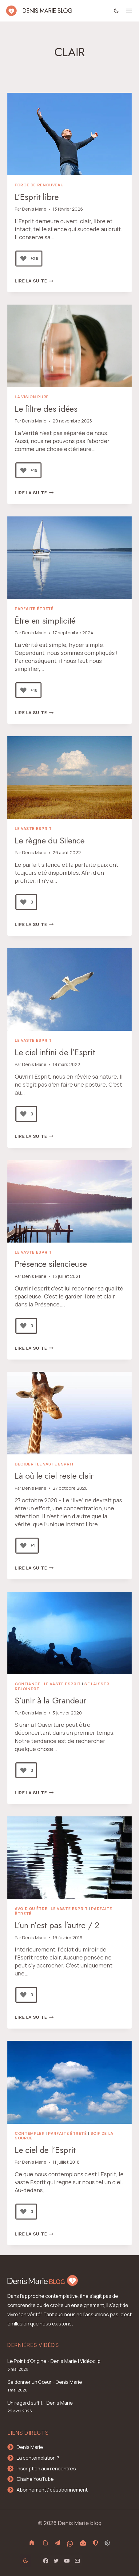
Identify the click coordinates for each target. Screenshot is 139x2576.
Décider (24, 1464)
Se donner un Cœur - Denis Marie (44, 2382)
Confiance (28, 1684)
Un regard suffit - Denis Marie (40, 2402)
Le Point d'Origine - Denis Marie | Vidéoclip (54, 2361)
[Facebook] (46, 2560)
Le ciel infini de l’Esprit (55, 1052)
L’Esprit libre (37, 197)
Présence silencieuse (51, 1264)
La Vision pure (32, 396)
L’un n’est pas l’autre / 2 (57, 1925)
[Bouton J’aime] (23, 258)
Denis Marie (34, 209)
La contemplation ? (38, 2457)
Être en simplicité (45, 620)
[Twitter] (56, 2560)
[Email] (77, 2560)
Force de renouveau (39, 185)
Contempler (30, 2133)
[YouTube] (67, 2560)
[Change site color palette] (116, 11)
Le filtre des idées (46, 409)
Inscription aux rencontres (46, 2468)
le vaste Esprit (33, 828)
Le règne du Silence (50, 840)
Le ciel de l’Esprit (45, 2150)
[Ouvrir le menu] (129, 11)
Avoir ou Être (31, 1908)
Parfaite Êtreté (34, 608)
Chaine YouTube (35, 2479)
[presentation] (69, 134)
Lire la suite (34, 281)
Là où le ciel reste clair (54, 1475)
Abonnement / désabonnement (52, 2489)
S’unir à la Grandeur (50, 1700)
